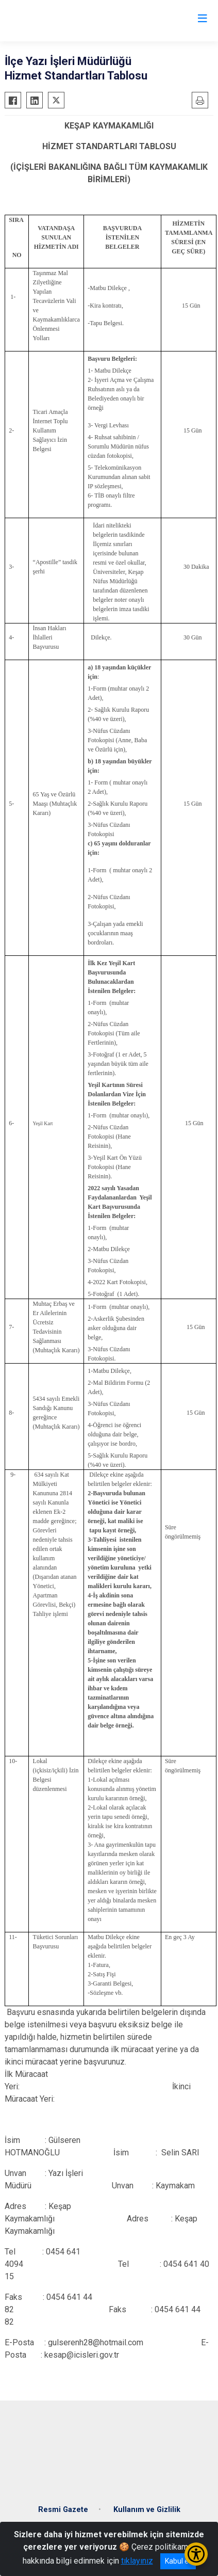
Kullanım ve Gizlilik (146, 2509)
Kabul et (178, 2561)
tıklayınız (137, 2561)
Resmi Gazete (63, 2509)
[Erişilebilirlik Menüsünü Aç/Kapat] (196, 2554)
